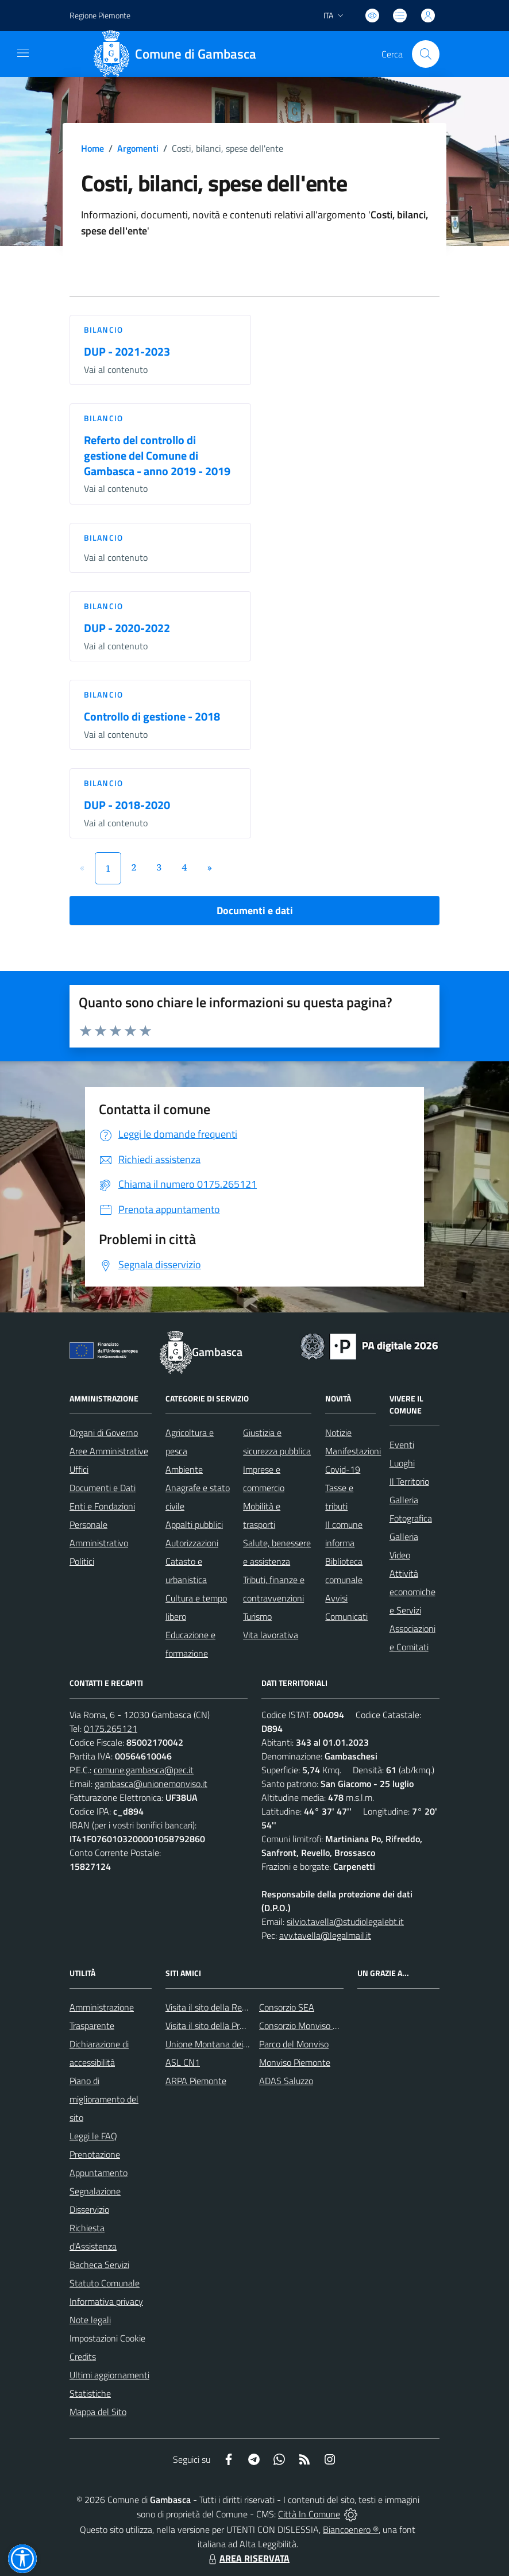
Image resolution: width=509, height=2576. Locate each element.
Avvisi (336, 1598)
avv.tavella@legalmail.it (325, 1935)
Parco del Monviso (294, 2044)
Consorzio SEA (286, 2007)
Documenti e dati (255, 910)
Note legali (90, 2320)
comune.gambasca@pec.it (144, 1770)
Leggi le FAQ (93, 2136)
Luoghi (402, 1463)
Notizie (338, 1432)
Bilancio (103, 330)
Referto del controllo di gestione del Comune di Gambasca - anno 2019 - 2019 (157, 455)
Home (92, 148)
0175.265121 (110, 1728)
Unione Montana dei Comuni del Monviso (243, 2044)
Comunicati (346, 1616)
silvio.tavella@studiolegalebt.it (345, 1921)
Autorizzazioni (191, 1543)
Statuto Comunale (105, 2283)
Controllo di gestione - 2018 (152, 716)
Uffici (79, 1469)
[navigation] (23, 53)
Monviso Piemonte (294, 2062)
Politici (82, 1561)
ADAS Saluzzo (286, 2081)
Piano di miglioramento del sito (104, 2099)
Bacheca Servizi (99, 2264)
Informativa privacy (106, 2301)
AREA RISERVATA (248, 2558)
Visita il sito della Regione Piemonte (233, 2007)
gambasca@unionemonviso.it (151, 1784)
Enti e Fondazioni (102, 1506)
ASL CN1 (182, 2062)
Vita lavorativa (270, 1635)
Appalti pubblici (194, 1524)
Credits (83, 2356)
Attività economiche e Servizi (412, 1591)
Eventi (402, 1444)
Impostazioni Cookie (107, 2338)
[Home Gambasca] (179, 54)
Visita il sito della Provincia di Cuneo (233, 2025)
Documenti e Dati (103, 1488)
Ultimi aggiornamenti (109, 2375)
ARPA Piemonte (195, 2081)
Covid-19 (342, 1469)
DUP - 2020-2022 (127, 628)
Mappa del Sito (98, 2412)
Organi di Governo (104, 1432)
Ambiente (184, 1469)
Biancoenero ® (351, 2529)
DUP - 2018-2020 (127, 805)
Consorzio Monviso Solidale (311, 2025)
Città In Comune (309, 2514)
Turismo (257, 1616)
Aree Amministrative (109, 1451)
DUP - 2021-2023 (127, 351)
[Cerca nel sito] (425, 54)
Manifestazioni (353, 1451)
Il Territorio (409, 1481)
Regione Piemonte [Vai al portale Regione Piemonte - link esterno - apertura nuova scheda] (100, 15)
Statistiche (90, 2393)
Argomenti (138, 148)
